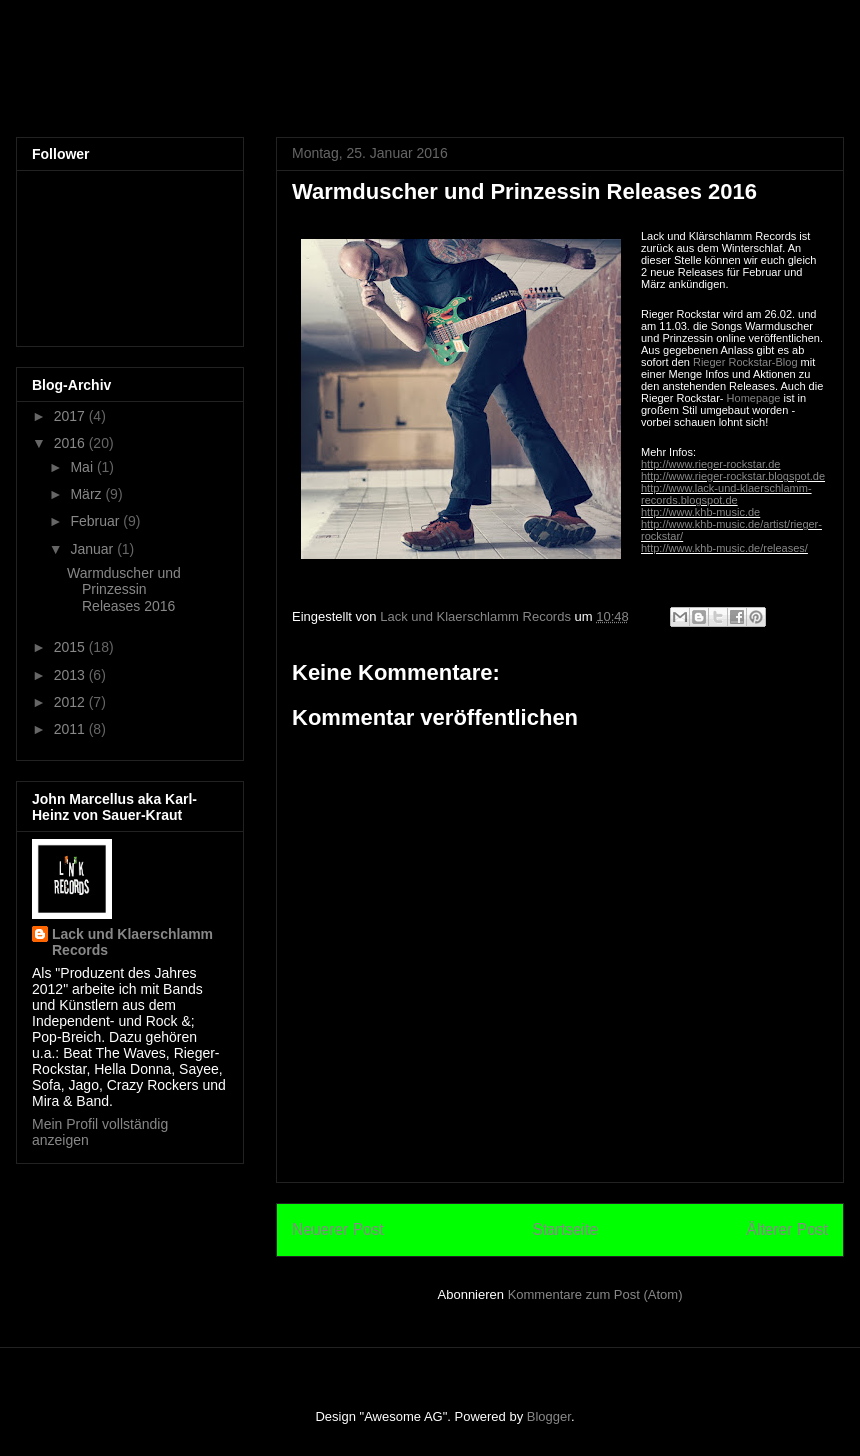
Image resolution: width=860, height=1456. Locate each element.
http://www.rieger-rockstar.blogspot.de (733, 476)
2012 (71, 702)
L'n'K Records (139, 74)
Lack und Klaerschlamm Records (132, 942)
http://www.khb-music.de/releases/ (724, 548)
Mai (83, 467)
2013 (71, 675)
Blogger (549, 1416)
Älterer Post (787, 1229)
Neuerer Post (338, 1229)
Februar (96, 521)
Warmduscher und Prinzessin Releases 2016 (124, 590)
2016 (71, 443)
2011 (71, 729)
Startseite (565, 1229)
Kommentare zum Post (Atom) (595, 1294)
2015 (71, 647)
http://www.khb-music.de (700, 512)
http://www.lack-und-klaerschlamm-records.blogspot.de (726, 494)
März (87, 494)
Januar (93, 549)
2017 (71, 416)
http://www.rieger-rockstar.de (710, 464)
